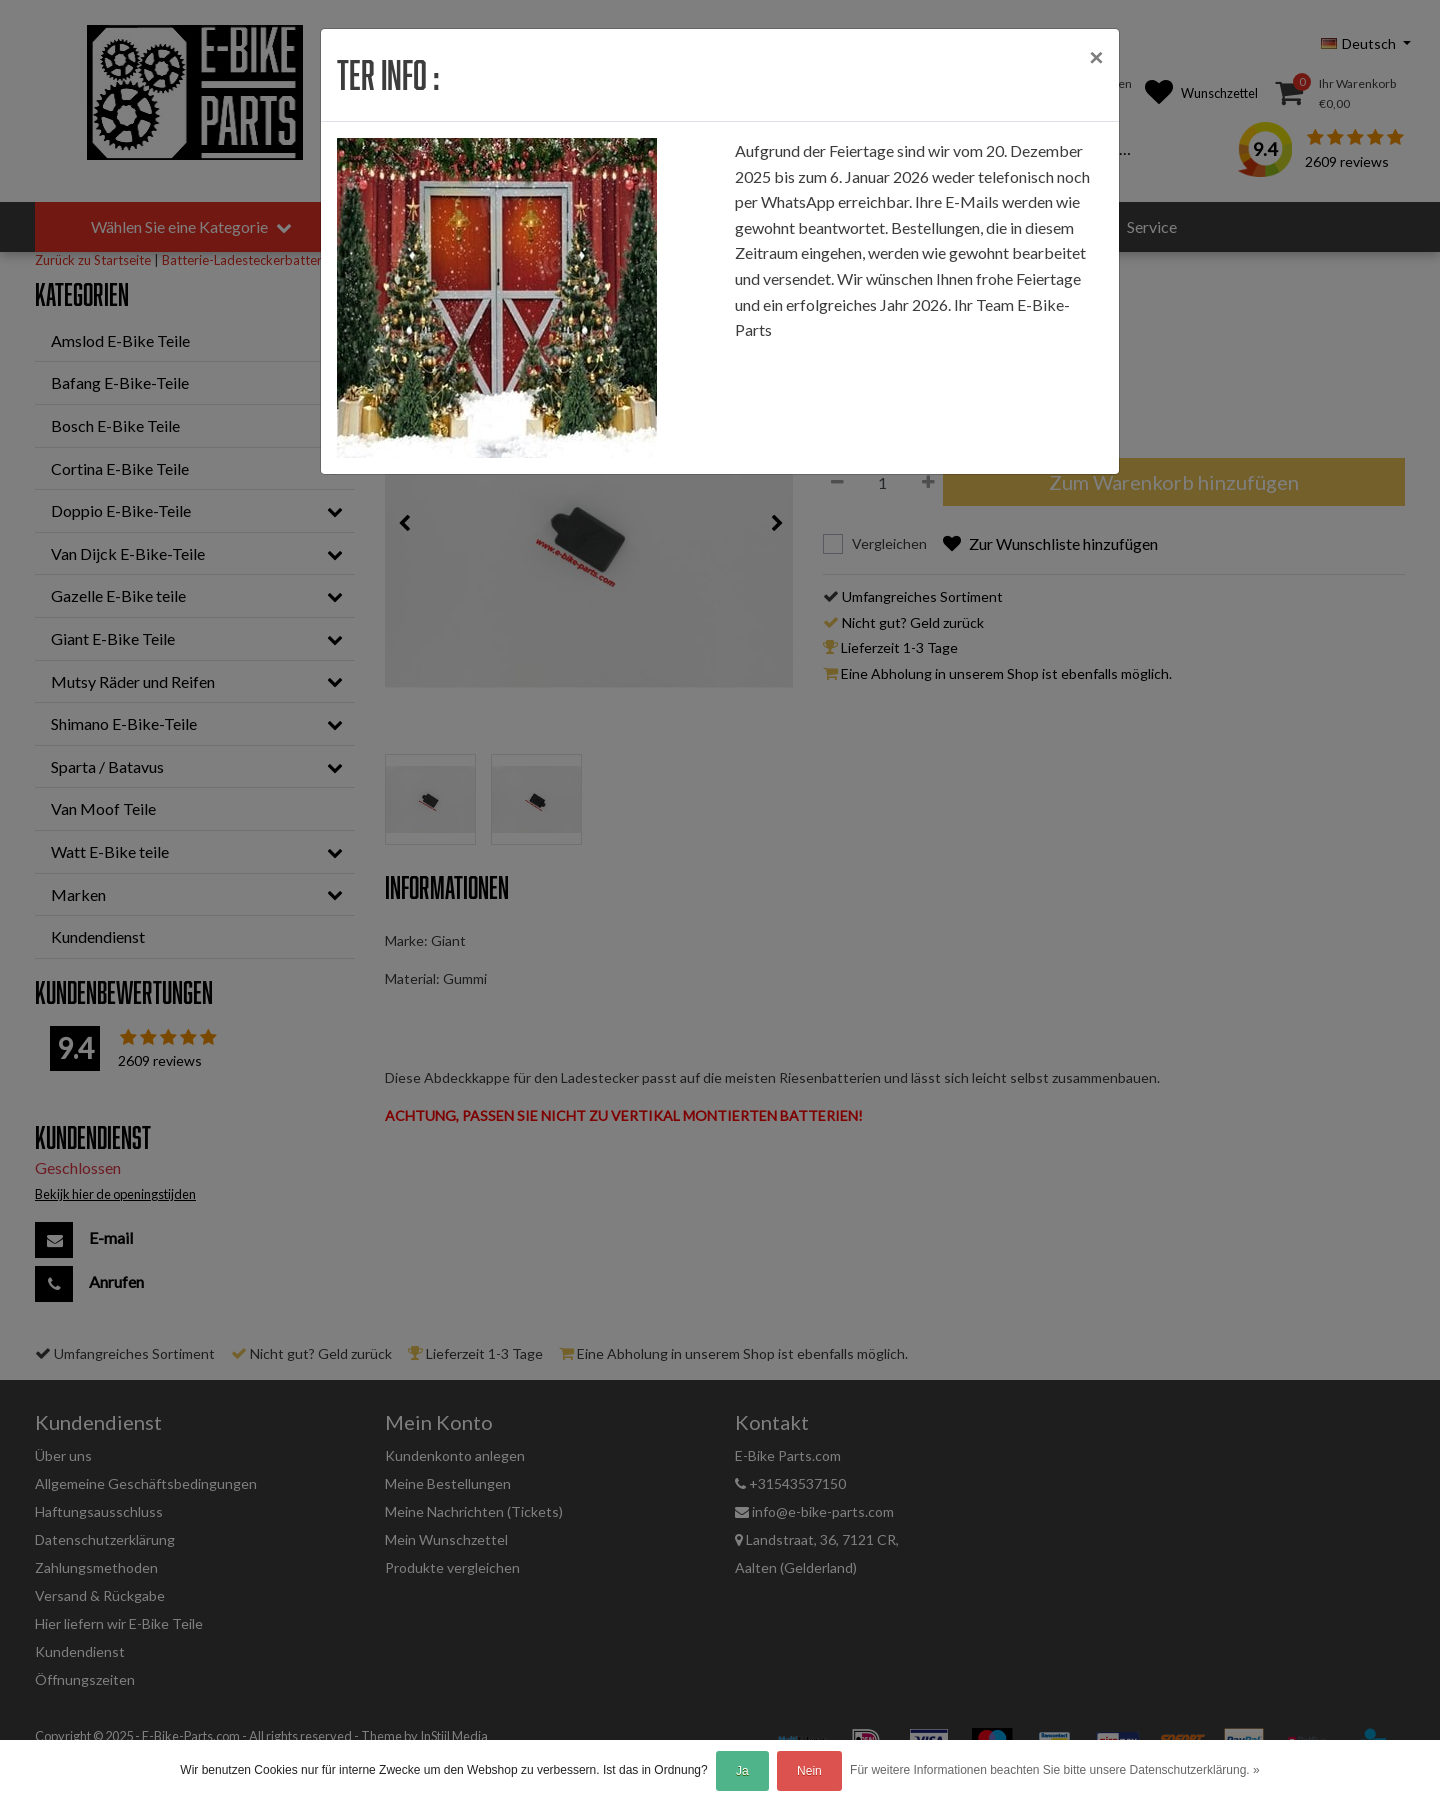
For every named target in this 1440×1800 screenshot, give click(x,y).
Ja (742, 1771)
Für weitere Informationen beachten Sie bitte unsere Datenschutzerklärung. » (1055, 1770)
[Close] (1096, 57)
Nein (809, 1771)
